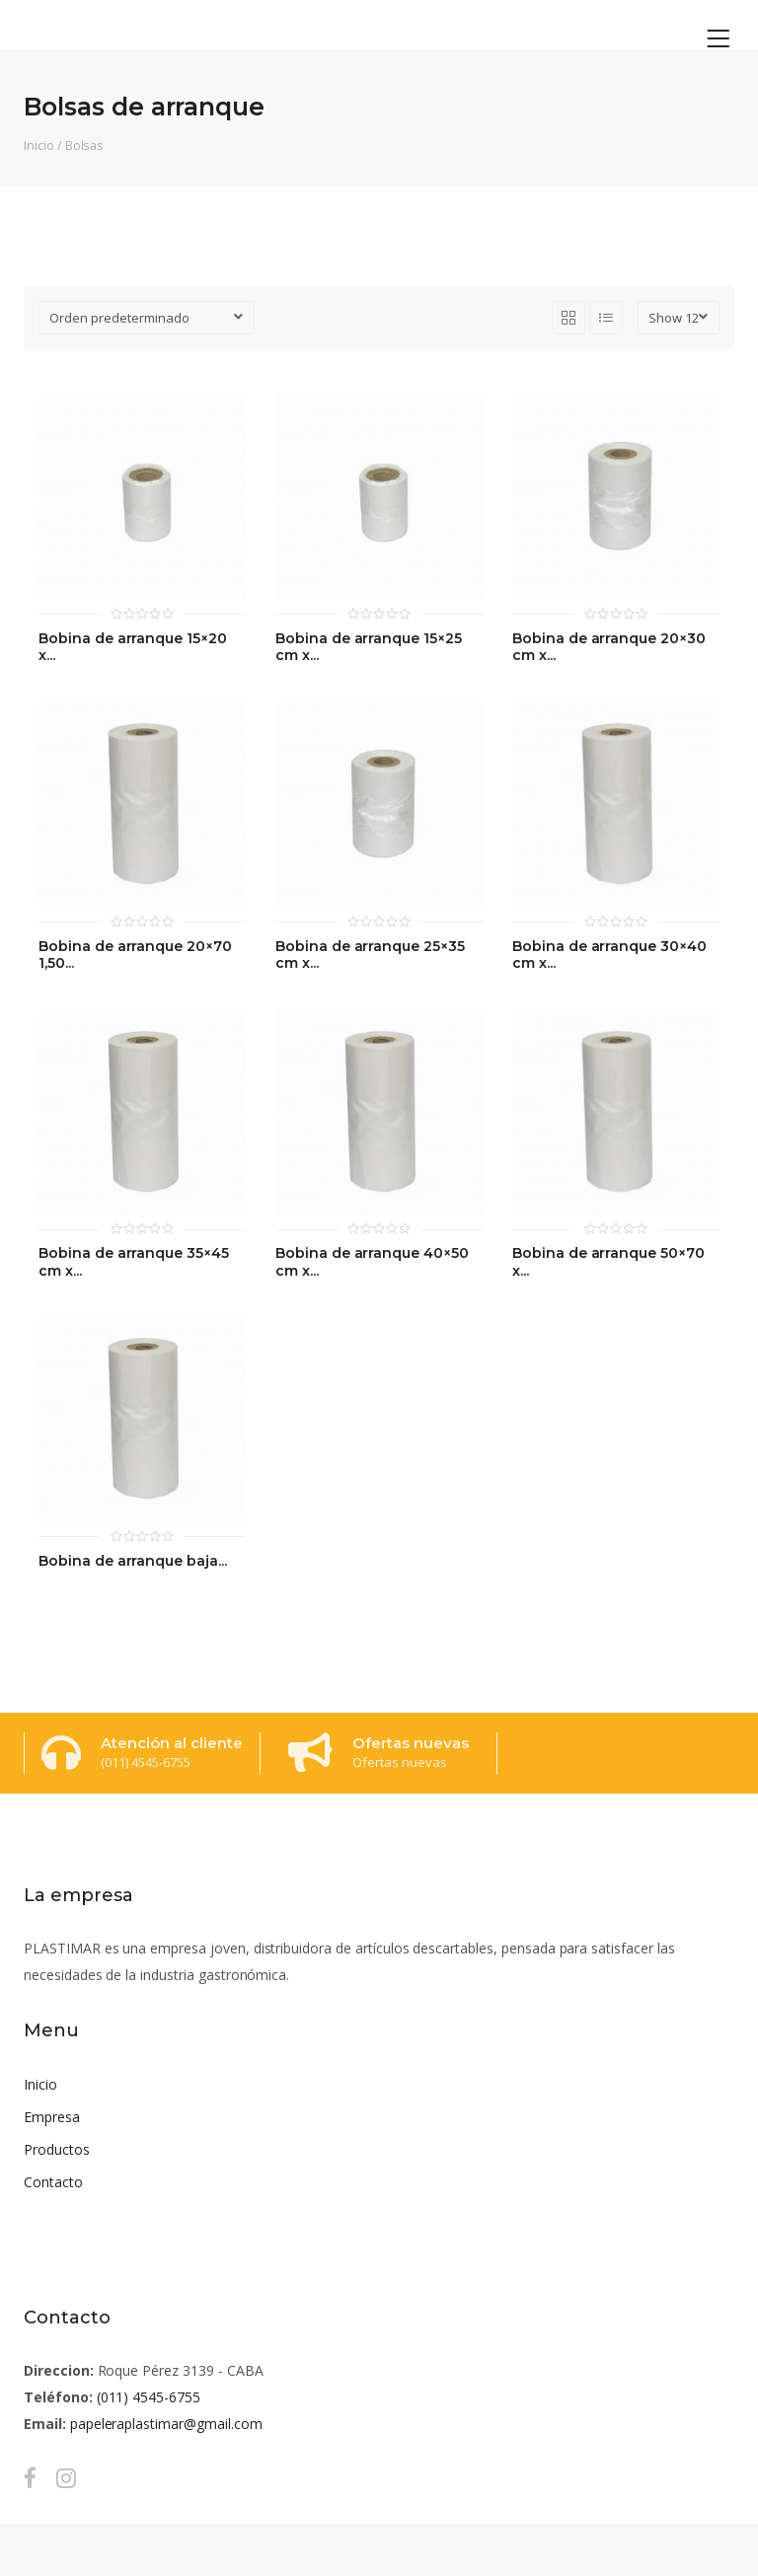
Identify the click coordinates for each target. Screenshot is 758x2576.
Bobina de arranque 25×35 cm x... (370, 955)
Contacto (53, 2181)
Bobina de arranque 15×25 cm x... (368, 647)
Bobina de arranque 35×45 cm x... (133, 1262)
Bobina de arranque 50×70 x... (608, 1262)
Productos (57, 2149)
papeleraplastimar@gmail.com (166, 2423)
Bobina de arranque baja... (132, 1561)
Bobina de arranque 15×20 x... (132, 647)
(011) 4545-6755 (148, 2397)
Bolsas (85, 145)
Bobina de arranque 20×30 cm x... (609, 647)
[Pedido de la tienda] (146, 317)
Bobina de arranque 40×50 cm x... (372, 1262)
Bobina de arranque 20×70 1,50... (135, 955)
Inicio (39, 145)
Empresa (52, 2116)
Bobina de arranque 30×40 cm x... (609, 955)
